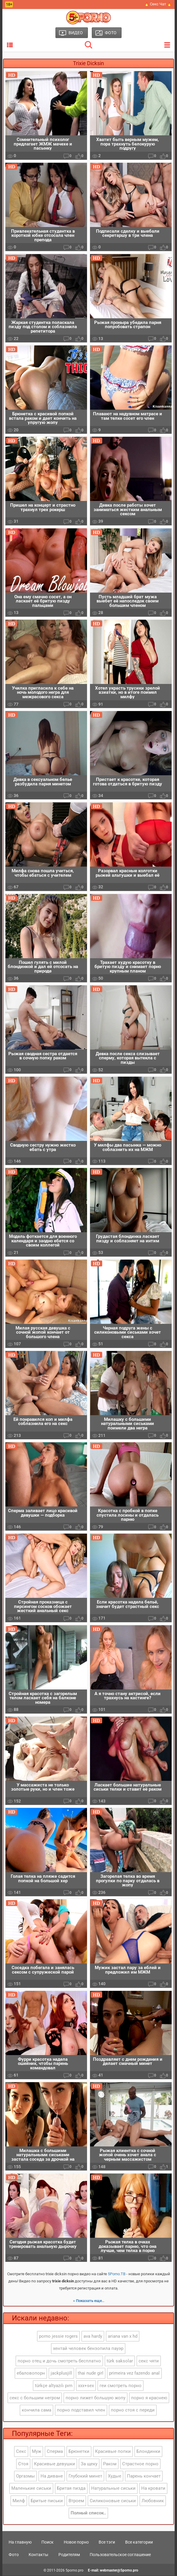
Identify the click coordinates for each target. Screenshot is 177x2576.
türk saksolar (120, 2361)
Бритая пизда (71, 2489)
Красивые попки (113, 2451)
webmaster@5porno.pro (119, 2571)
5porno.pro (74, 2571)
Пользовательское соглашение (120, 2554)
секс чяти (149, 2361)
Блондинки (148, 2451)
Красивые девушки (54, 2464)
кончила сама (36, 2410)
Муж (36, 2451)
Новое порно (76, 2542)
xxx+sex (86, 2386)
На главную (20, 2542)
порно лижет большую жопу (95, 2398)
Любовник (153, 2501)
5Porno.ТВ (116, 2274)
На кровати (153, 2489)
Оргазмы (25, 2476)
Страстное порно (140, 2464)
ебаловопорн (31, 2373)
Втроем (76, 2501)
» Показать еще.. (88, 2301)
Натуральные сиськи (113, 2489)
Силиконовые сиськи (113, 2501)
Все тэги (107, 2542)
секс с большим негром (35, 2398)
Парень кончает (144, 2476)
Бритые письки (47, 2501)
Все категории (139, 2542)
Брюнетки (79, 2451)
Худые (114, 2476)
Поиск (47, 2542)
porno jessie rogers (58, 2336)
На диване (52, 2476)
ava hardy (92, 2336)
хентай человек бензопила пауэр (88, 2348)
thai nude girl (90, 2373)
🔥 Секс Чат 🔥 (158, 4)
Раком (110, 2464)
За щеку (89, 2464)
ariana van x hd (122, 2336)
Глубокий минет (85, 2476)
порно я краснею (149, 2398)
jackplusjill (61, 2373)
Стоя (23, 2464)
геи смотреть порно (121, 2386)
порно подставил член (81, 2410)
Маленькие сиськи (31, 2489)
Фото (14, 2554)
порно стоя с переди (133, 2410)
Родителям (69, 2554)
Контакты (38, 2554)
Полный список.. (88, 2513)
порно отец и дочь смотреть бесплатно (59, 2361)
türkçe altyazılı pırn (53, 2386)
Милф (19, 2501)
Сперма (55, 2451)
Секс (21, 2451)
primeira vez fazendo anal (134, 2373)
